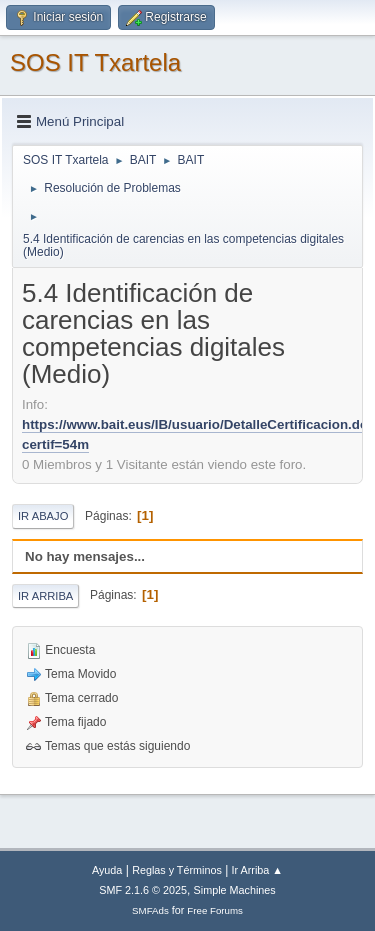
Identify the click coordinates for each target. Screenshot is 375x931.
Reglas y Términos (177, 870)
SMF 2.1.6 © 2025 (143, 890)
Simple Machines (235, 890)
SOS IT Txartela (95, 62)
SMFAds (150, 910)
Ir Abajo (43, 516)
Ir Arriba (45, 596)
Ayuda (107, 870)
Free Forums (215, 910)
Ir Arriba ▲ (257, 870)
